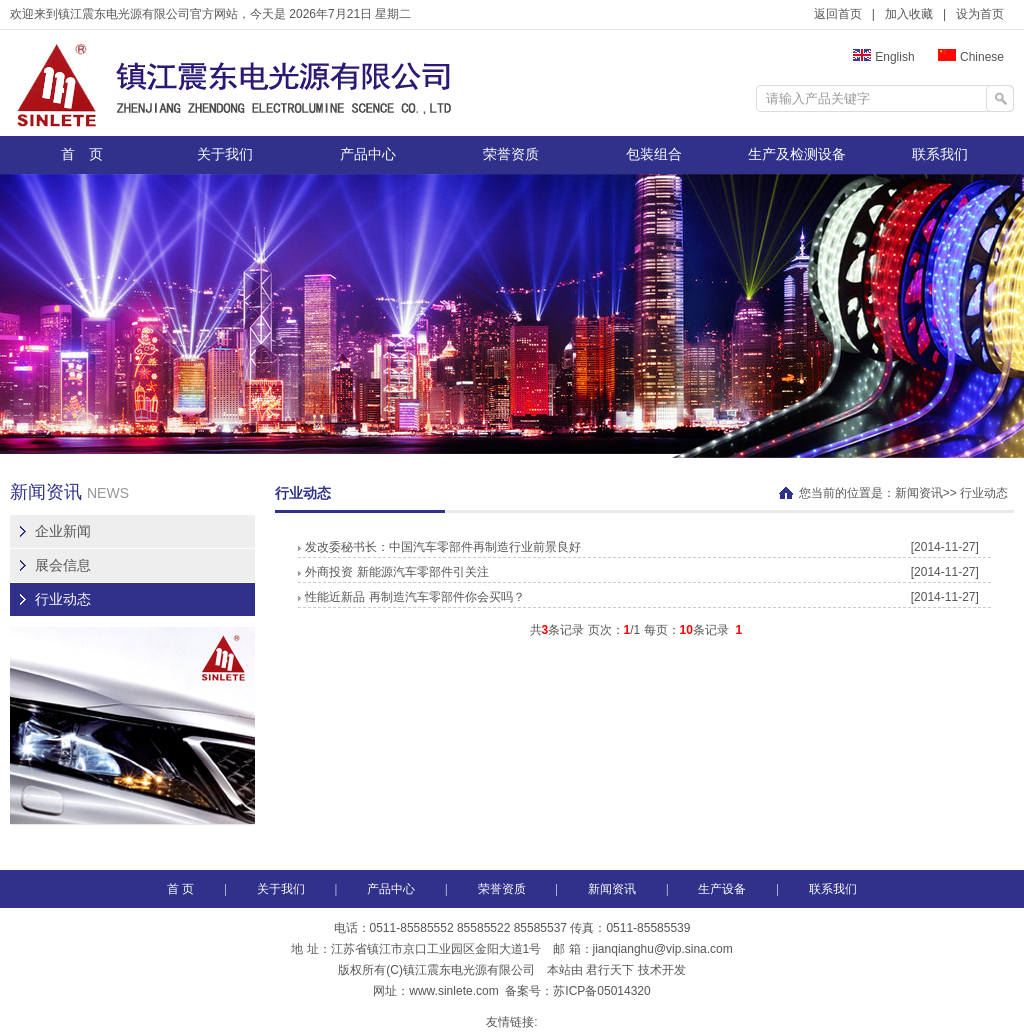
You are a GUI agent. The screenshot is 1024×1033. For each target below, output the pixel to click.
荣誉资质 (511, 154)
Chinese (971, 57)
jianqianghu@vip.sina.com (663, 949)
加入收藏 (909, 14)
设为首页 (980, 14)
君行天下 (610, 970)
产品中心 (368, 154)
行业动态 (63, 599)
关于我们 (225, 154)
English (883, 57)
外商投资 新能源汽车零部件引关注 (393, 572)
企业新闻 (63, 531)
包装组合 (654, 154)
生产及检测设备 (797, 154)
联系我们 (940, 154)
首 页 (82, 154)
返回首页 (838, 14)
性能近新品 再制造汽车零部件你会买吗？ (411, 597)
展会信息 (63, 565)
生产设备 (722, 889)
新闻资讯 (919, 493)
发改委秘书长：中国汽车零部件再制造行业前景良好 (439, 547)
